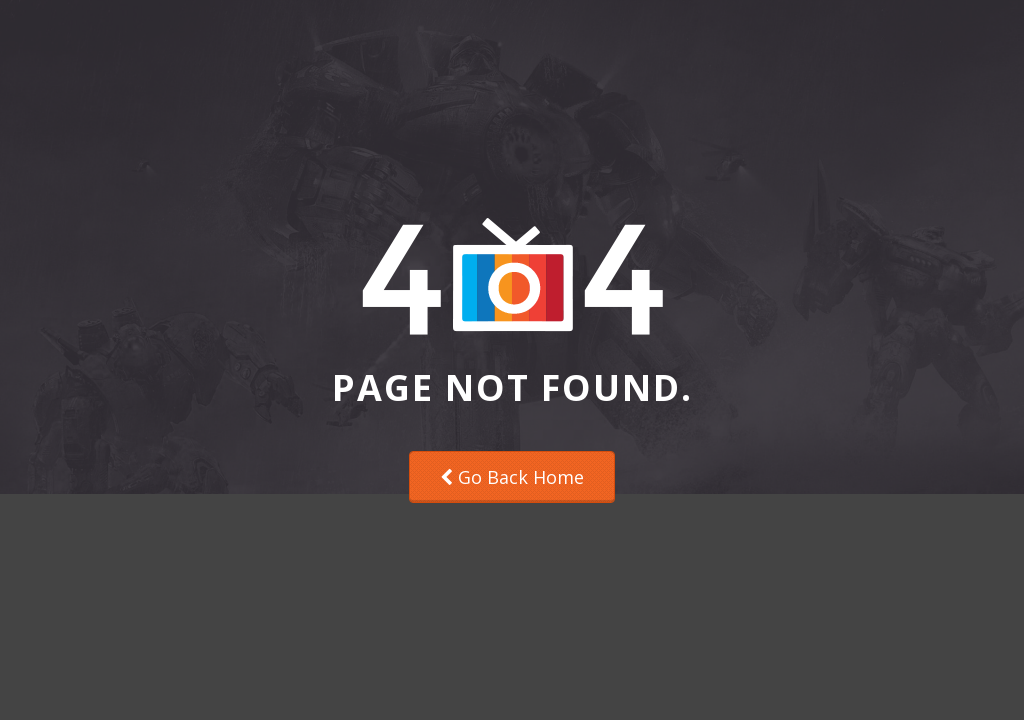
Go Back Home (512, 477)
